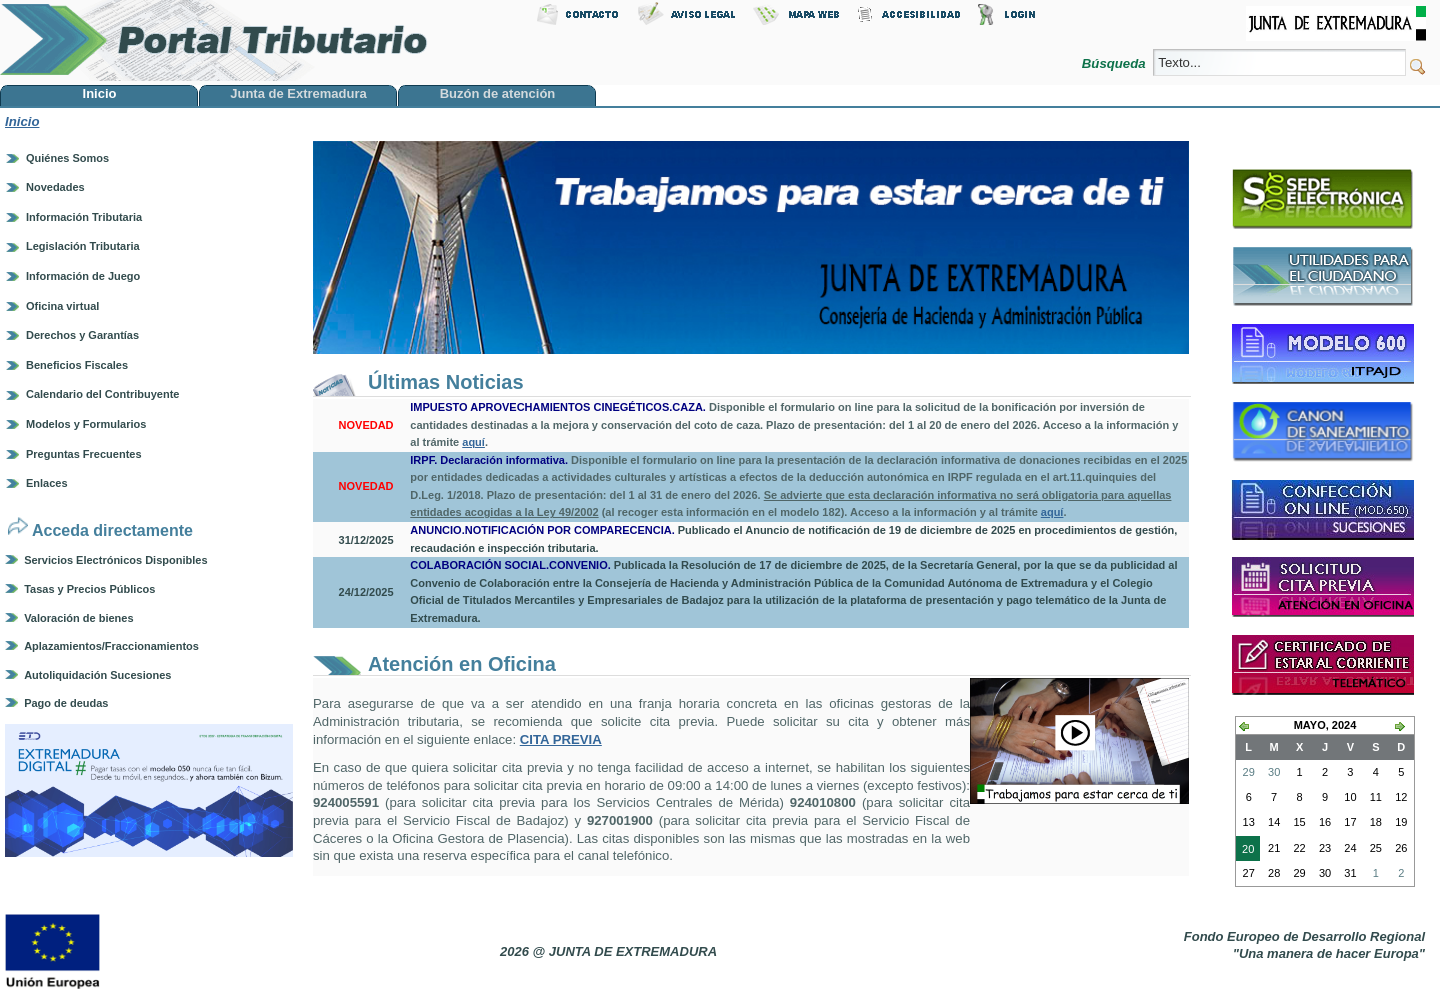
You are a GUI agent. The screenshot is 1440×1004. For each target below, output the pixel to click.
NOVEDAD (366, 425)
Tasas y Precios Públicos (89, 589)
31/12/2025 (366, 540)
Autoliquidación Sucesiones (97, 675)
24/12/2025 (366, 592)
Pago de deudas (66, 703)
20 (1245, 851)
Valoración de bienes (78, 618)
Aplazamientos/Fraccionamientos (111, 646)
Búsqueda (1115, 63)
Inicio (22, 121)
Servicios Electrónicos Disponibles (115, 560)
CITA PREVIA (561, 739)
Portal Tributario (214, 40)
